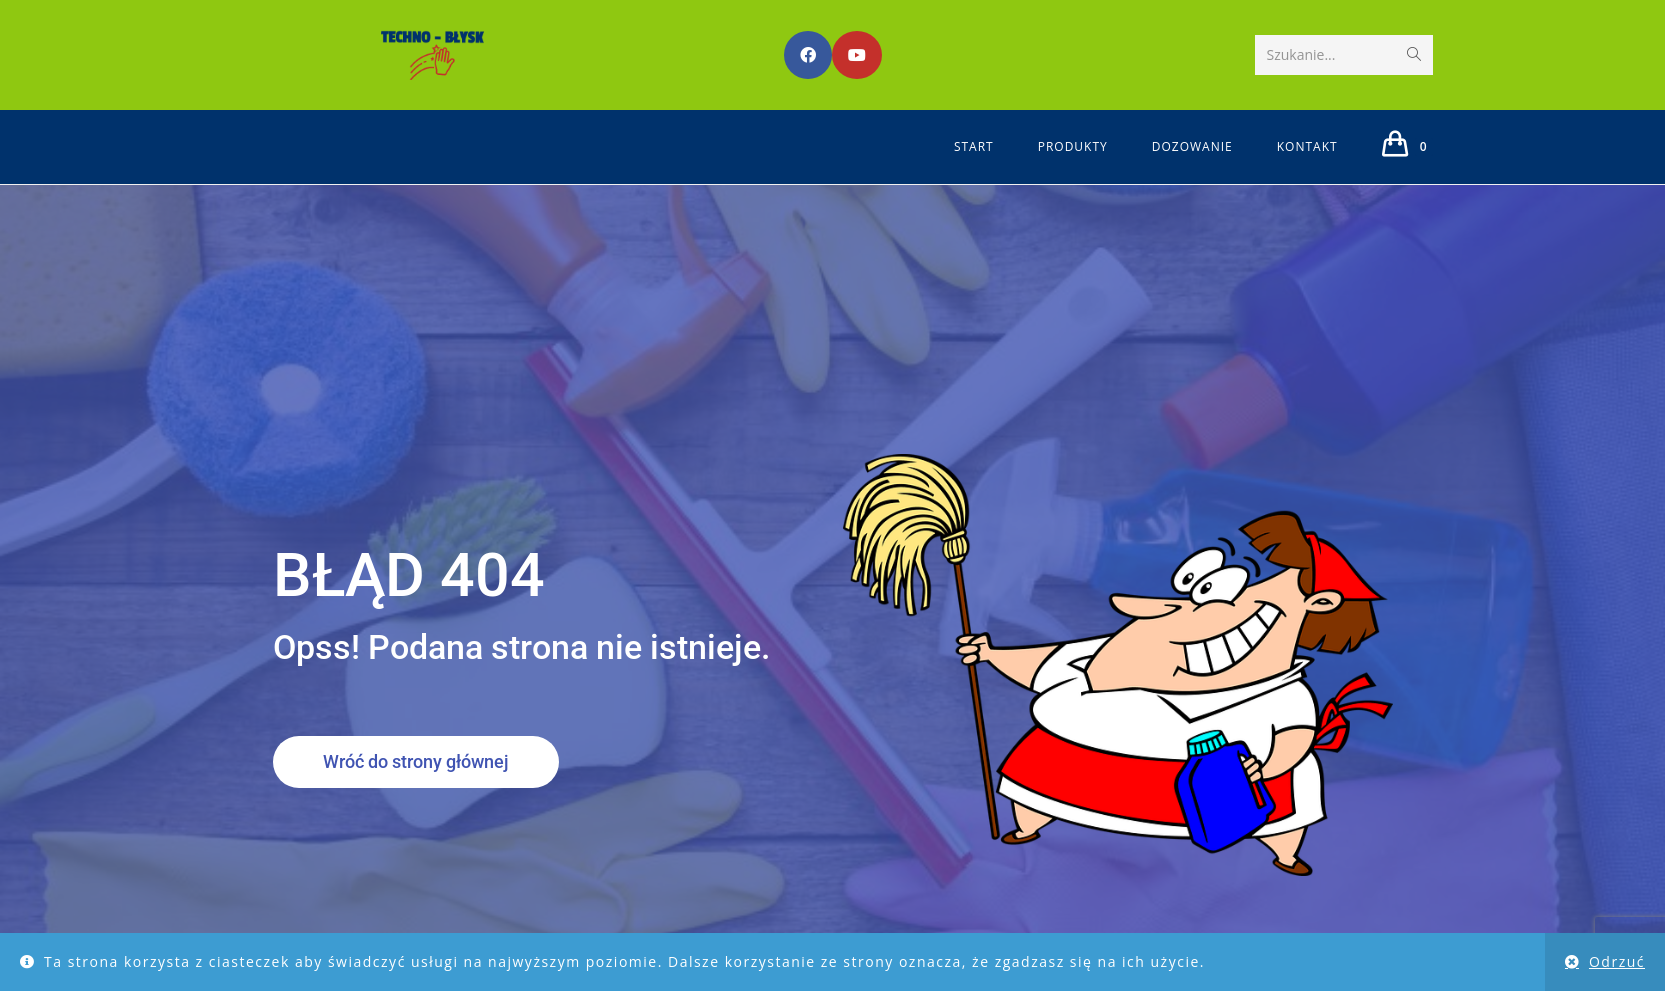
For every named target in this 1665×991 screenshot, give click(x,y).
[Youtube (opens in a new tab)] (857, 55)
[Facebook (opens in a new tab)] (808, 55)
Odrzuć (1617, 961)
